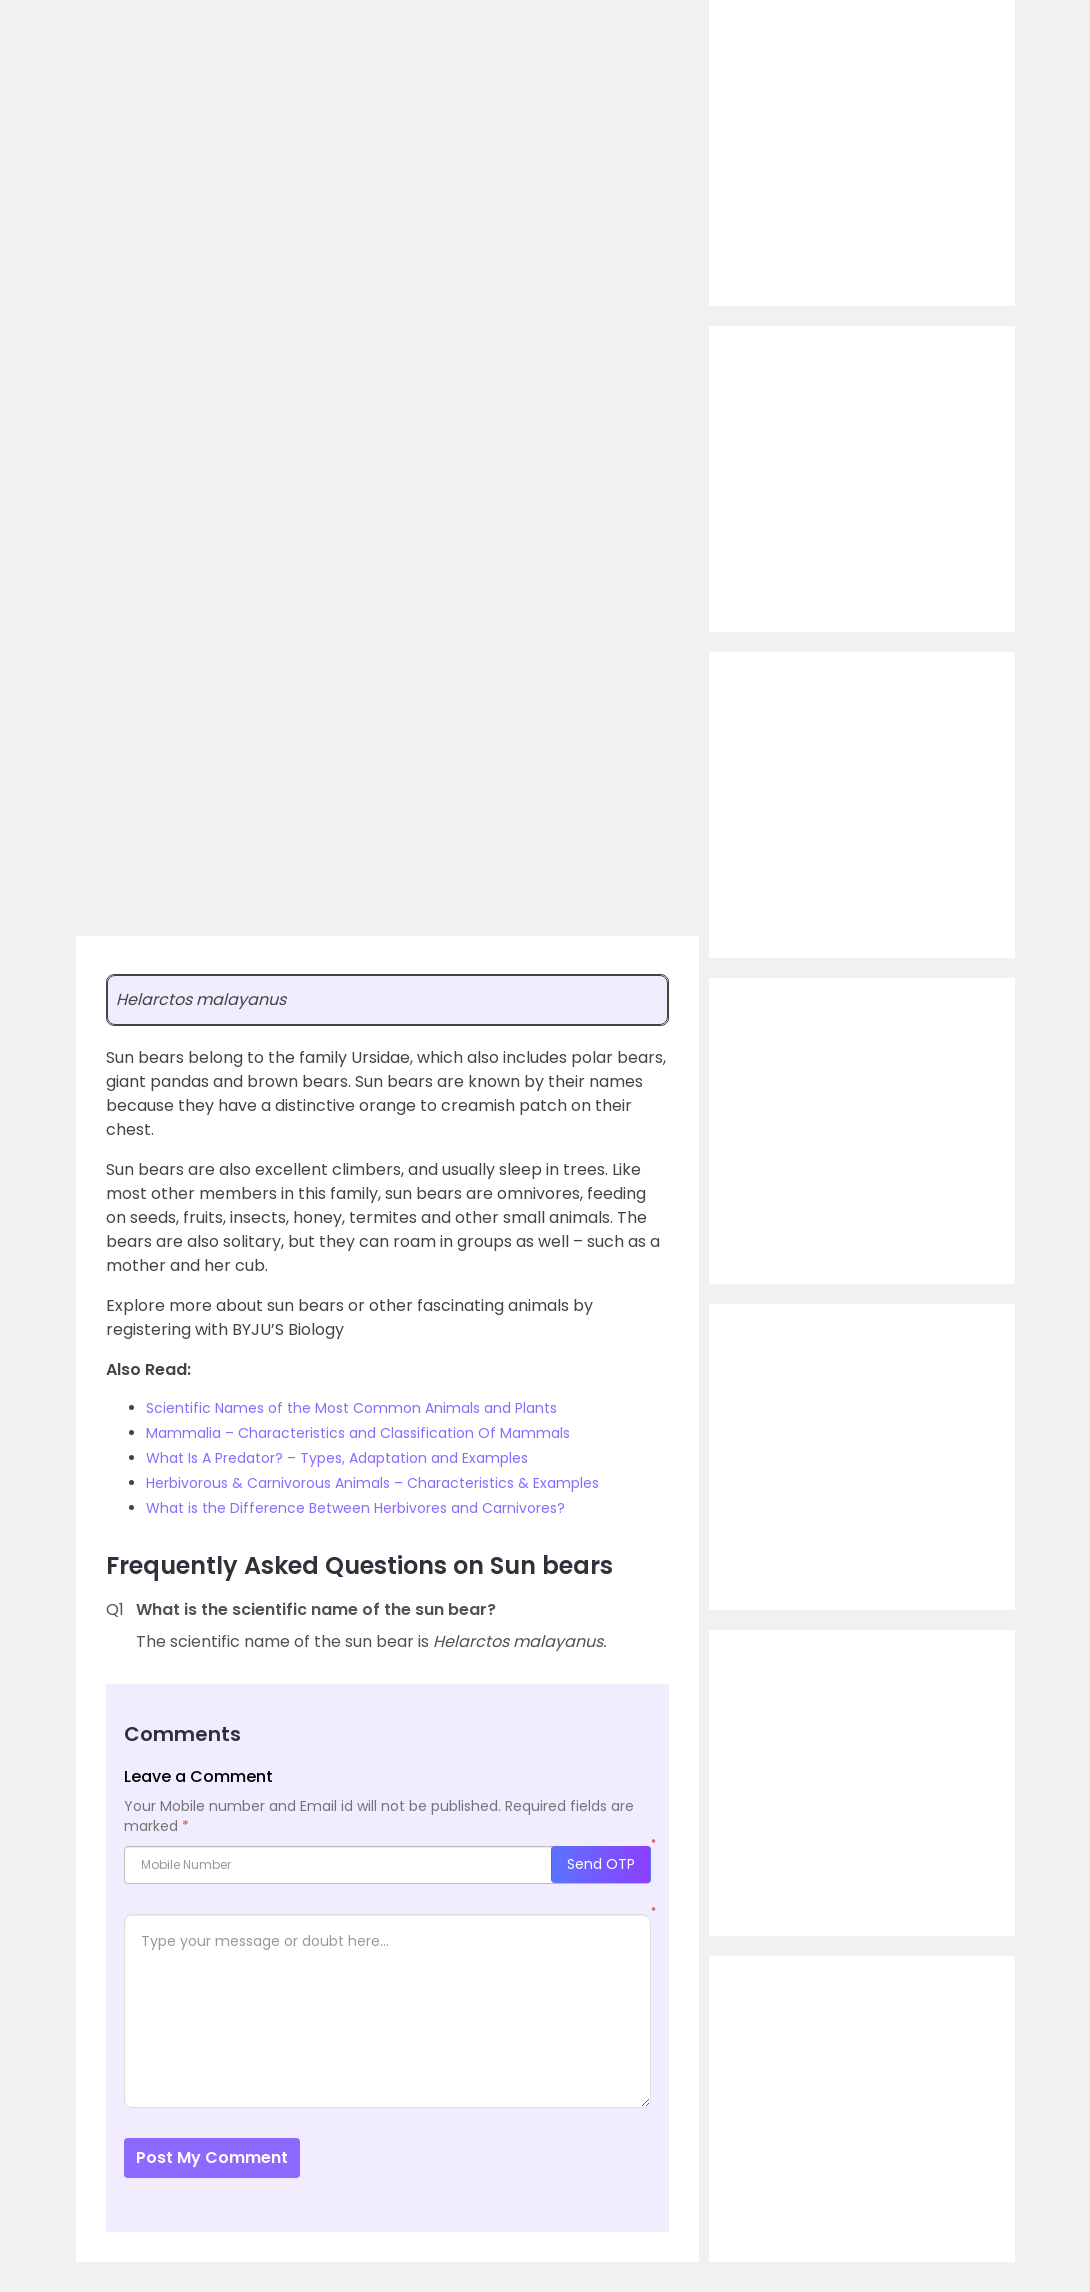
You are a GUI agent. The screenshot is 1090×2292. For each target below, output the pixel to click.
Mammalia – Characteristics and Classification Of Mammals (358, 1433)
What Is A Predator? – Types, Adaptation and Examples (337, 1458)
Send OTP (601, 1864)
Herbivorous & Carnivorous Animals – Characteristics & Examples (372, 1483)
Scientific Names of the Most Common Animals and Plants (351, 1408)
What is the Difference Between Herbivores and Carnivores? (355, 1508)
